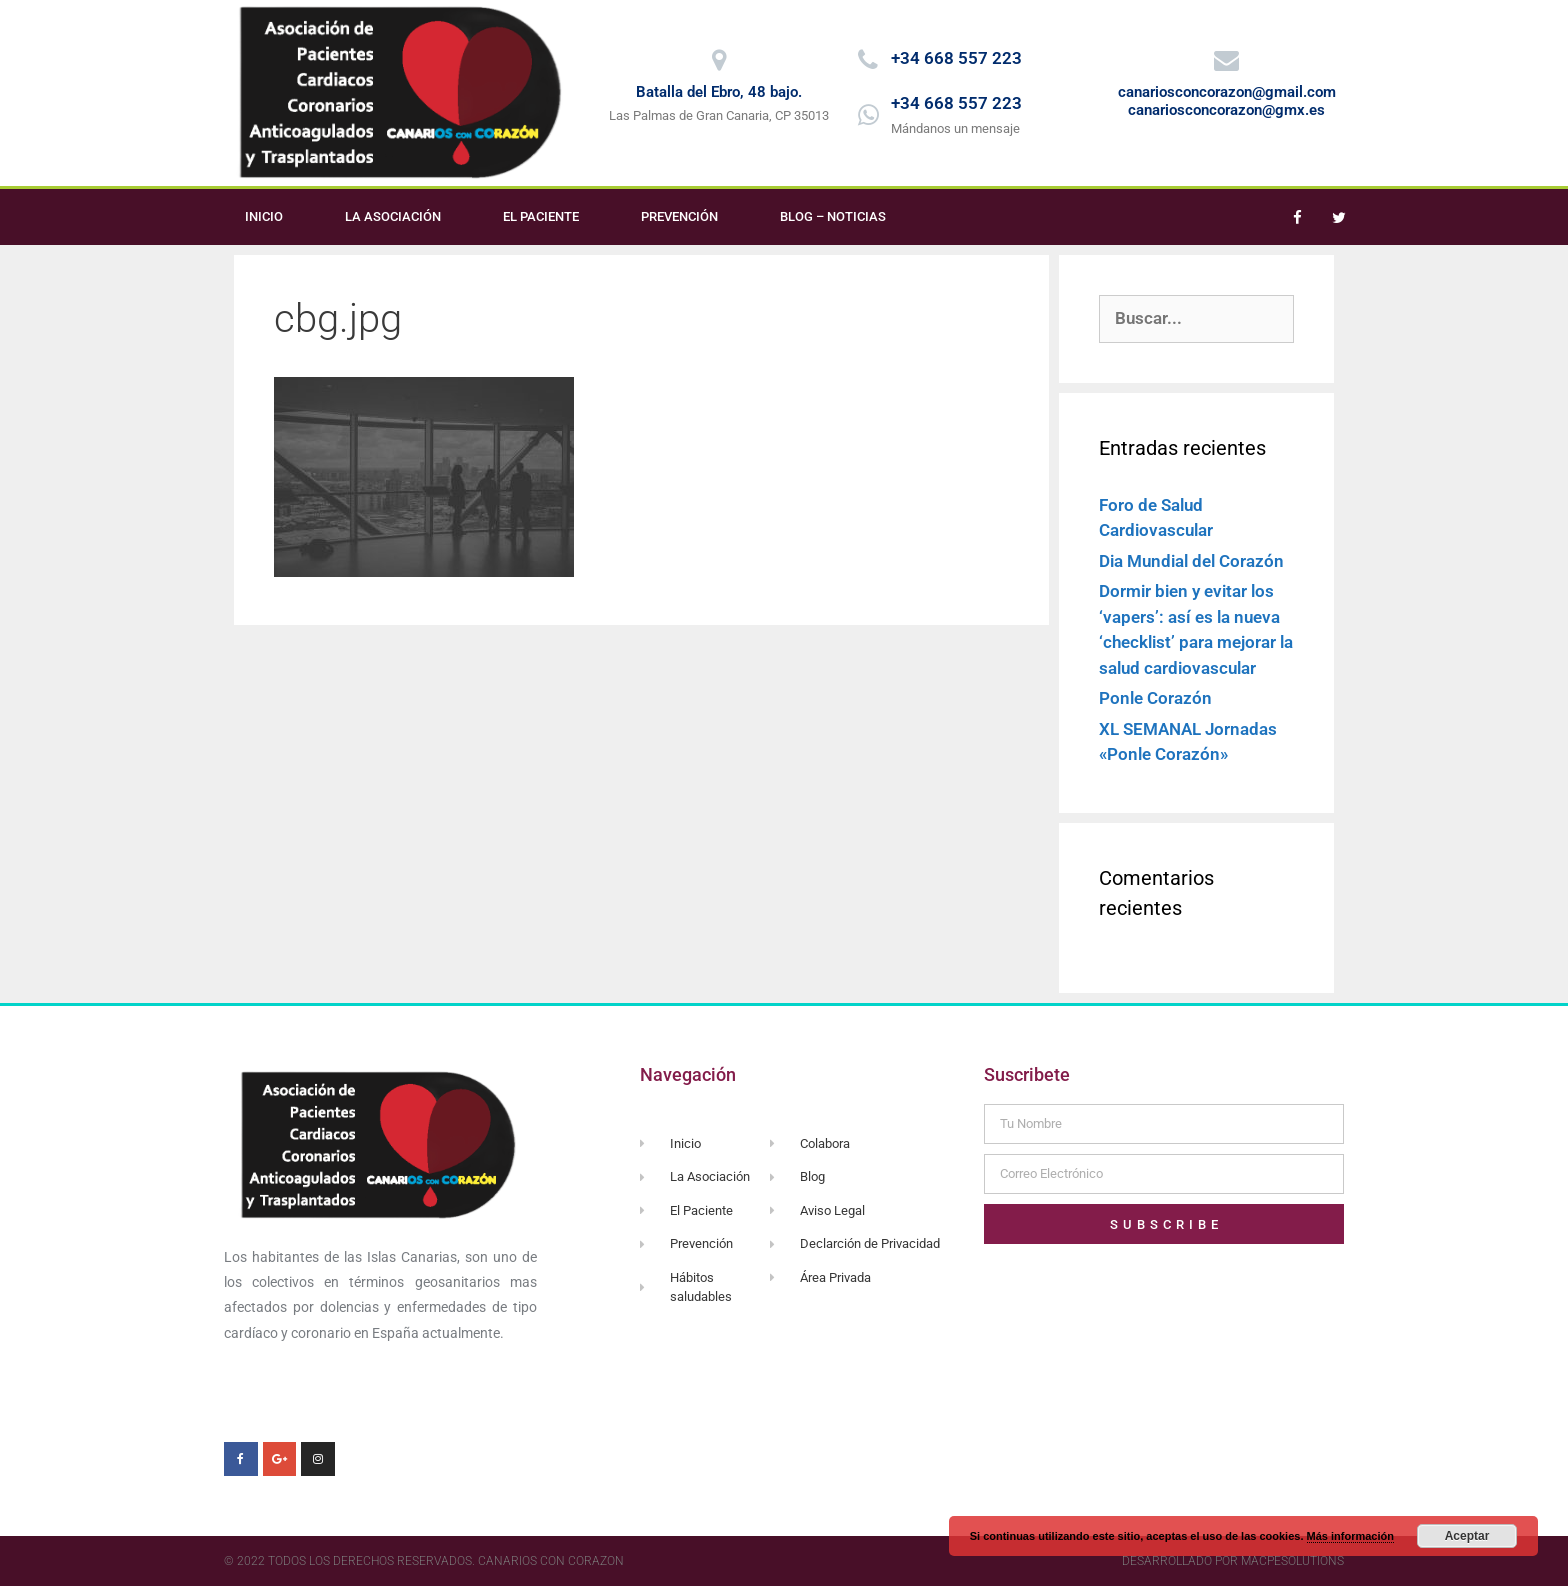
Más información (1350, 1536)
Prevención (679, 216)
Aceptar (1467, 1536)
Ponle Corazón (1155, 698)
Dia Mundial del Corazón (1191, 561)
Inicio (264, 216)
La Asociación (393, 216)
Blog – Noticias (833, 216)
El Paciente (541, 216)
